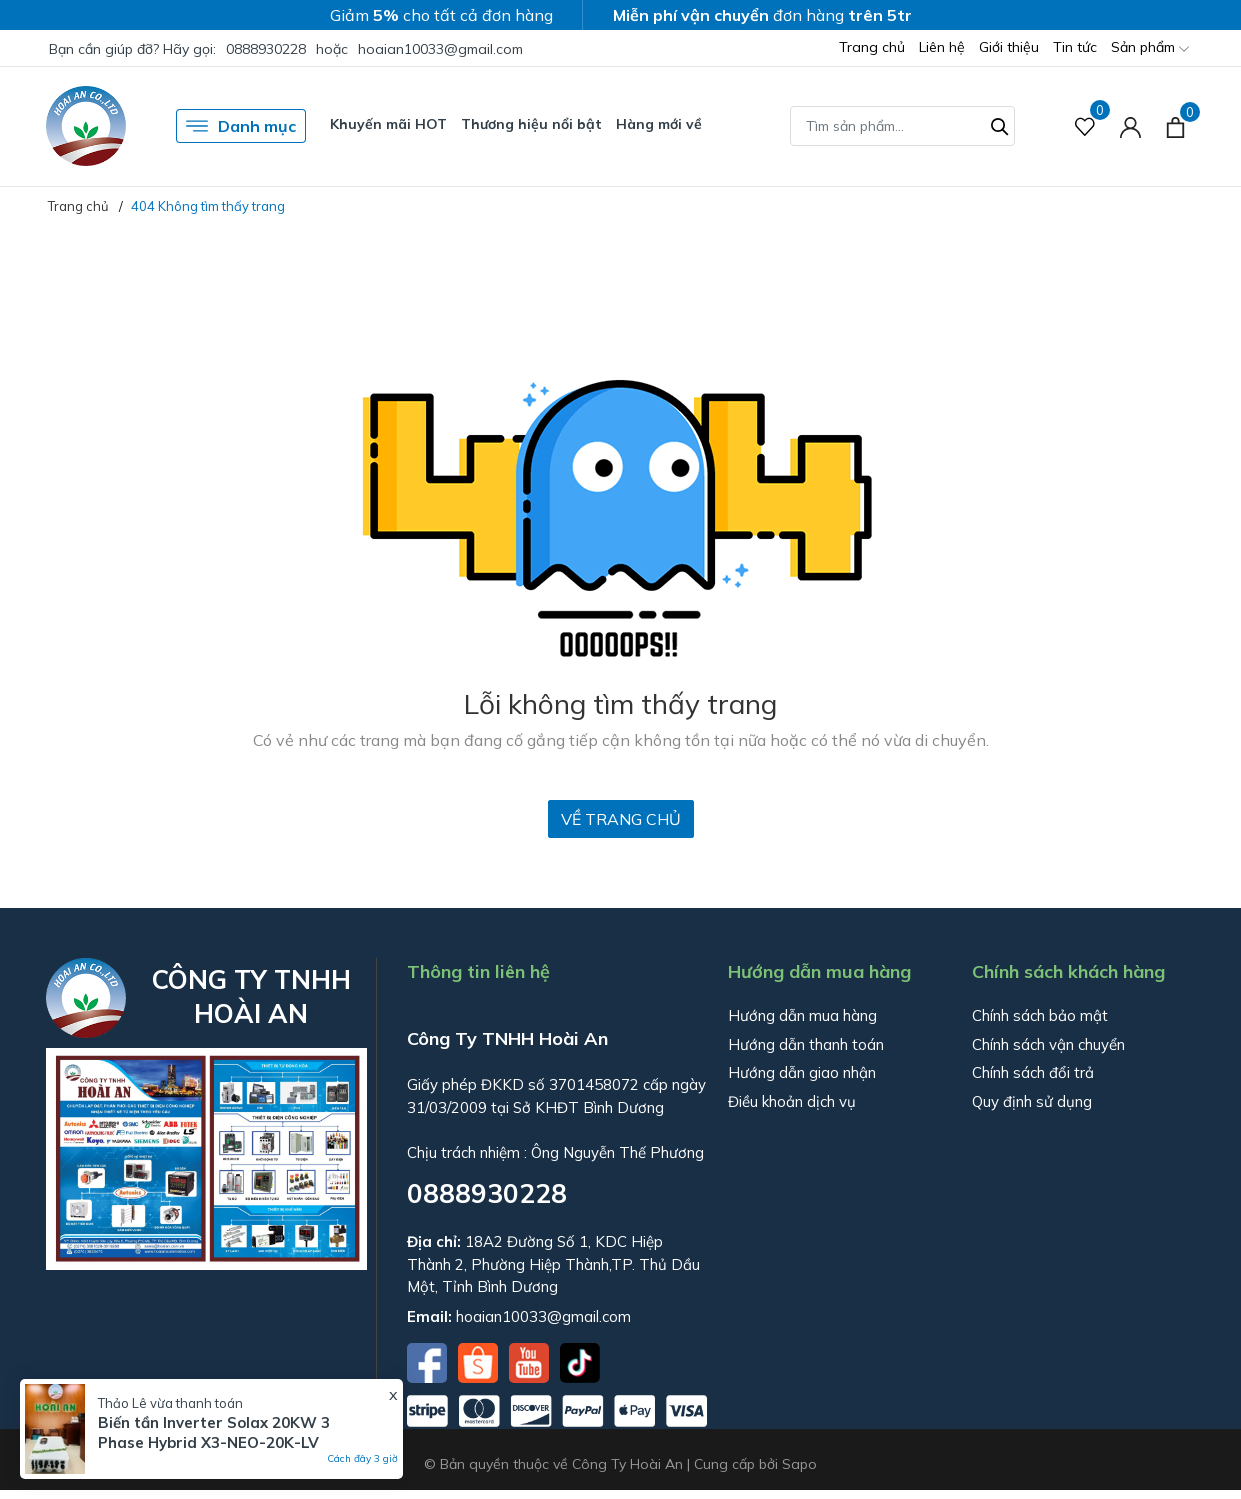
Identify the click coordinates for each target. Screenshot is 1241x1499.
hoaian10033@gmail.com (440, 49)
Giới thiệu (1009, 47)
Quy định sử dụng (1032, 1101)
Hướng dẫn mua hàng (802, 1015)
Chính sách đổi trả (1033, 1072)
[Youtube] (531, 1361)
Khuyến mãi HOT (388, 124)
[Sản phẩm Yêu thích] (1085, 126)
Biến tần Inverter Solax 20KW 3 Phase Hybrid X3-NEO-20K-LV (214, 1432)
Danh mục (241, 126)
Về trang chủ (621, 819)
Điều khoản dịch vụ (792, 1101)
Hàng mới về (659, 124)
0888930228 (266, 49)
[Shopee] (480, 1361)
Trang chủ (872, 47)
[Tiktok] (580, 1361)
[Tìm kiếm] (1000, 124)
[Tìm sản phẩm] (902, 126)
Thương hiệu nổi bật (531, 124)
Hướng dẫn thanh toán (806, 1044)
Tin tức (1075, 47)
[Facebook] (429, 1361)
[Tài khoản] (1130, 126)
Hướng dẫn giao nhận (802, 1072)
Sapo (799, 1464)
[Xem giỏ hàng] (1175, 126)
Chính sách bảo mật (1040, 1015)
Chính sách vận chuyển (1048, 1044)
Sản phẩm (1150, 48)
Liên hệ (942, 47)
